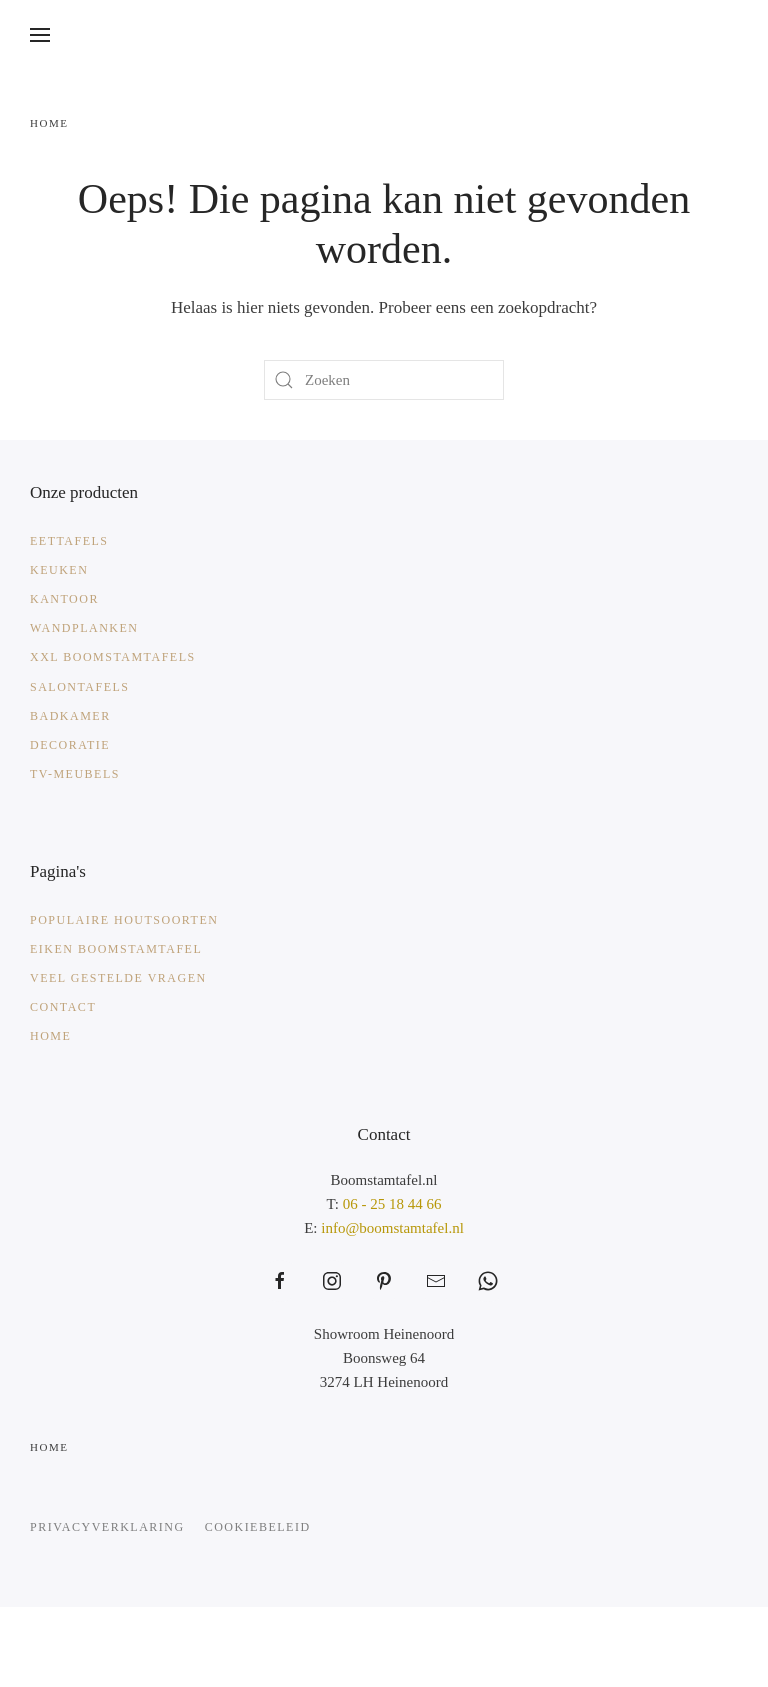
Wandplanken (84, 628)
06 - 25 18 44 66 (392, 1204)
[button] (40, 35)
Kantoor (64, 599)
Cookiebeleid (258, 1527)
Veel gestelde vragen (118, 978)
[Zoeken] (384, 380)
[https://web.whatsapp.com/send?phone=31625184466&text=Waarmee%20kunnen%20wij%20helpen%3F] (488, 1281)
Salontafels (80, 687)
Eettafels (69, 541)
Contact (63, 1007)
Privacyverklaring (107, 1527)
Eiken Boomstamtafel (116, 949)
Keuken (59, 570)
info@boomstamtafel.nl (392, 1228)
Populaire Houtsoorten (124, 920)
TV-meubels (75, 774)
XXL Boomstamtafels (113, 657)
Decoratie (70, 745)
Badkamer (70, 716)
